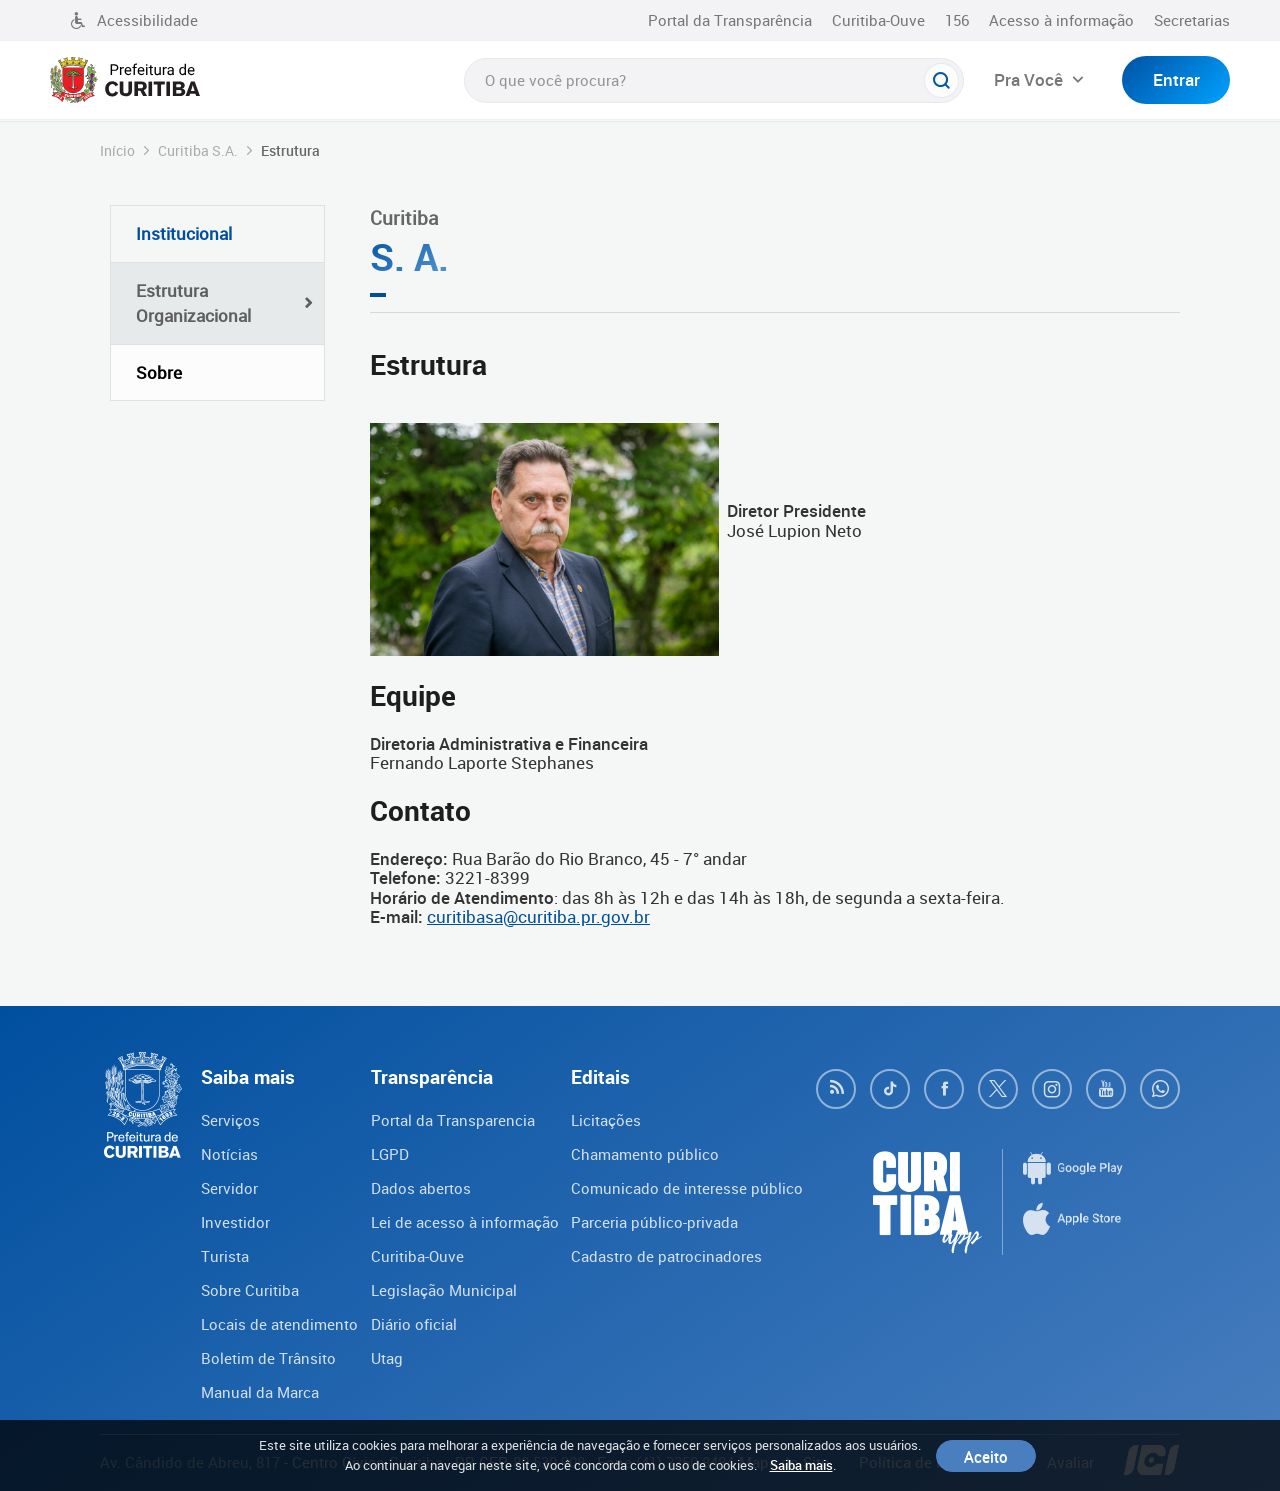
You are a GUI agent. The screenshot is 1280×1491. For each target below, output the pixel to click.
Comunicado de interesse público (687, 1188)
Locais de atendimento (279, 1324)
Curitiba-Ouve (878, 20)
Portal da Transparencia (453, 1120)
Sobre (159, 372)
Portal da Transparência (730, 20)
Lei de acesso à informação (465, 1222)
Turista (225, 1256)
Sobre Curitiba (250, 1290)
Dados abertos (421, 1188)
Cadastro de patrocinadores (666, 1256)
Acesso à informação (1061, 20)
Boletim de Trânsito (268, 1358)
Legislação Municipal (444, 1290)
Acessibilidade (134, 20)
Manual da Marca (260, 1392)
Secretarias (1192, 20)
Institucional (184, 233)
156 (957, 20)
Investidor (235, 1222)
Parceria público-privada (654, 1222)
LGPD (390, 1154)
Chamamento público (645, 1154)
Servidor (229, 1188)
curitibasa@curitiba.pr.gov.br (538, 916)
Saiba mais (801, 1465)
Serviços (230, 1120)
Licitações (606, 1120)
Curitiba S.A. (198, 150)
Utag (387, 1358)
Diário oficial (414, 1324)
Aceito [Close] (986, 1456)
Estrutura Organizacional (193, 303)
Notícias (229, 1154)
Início (117, 150)
